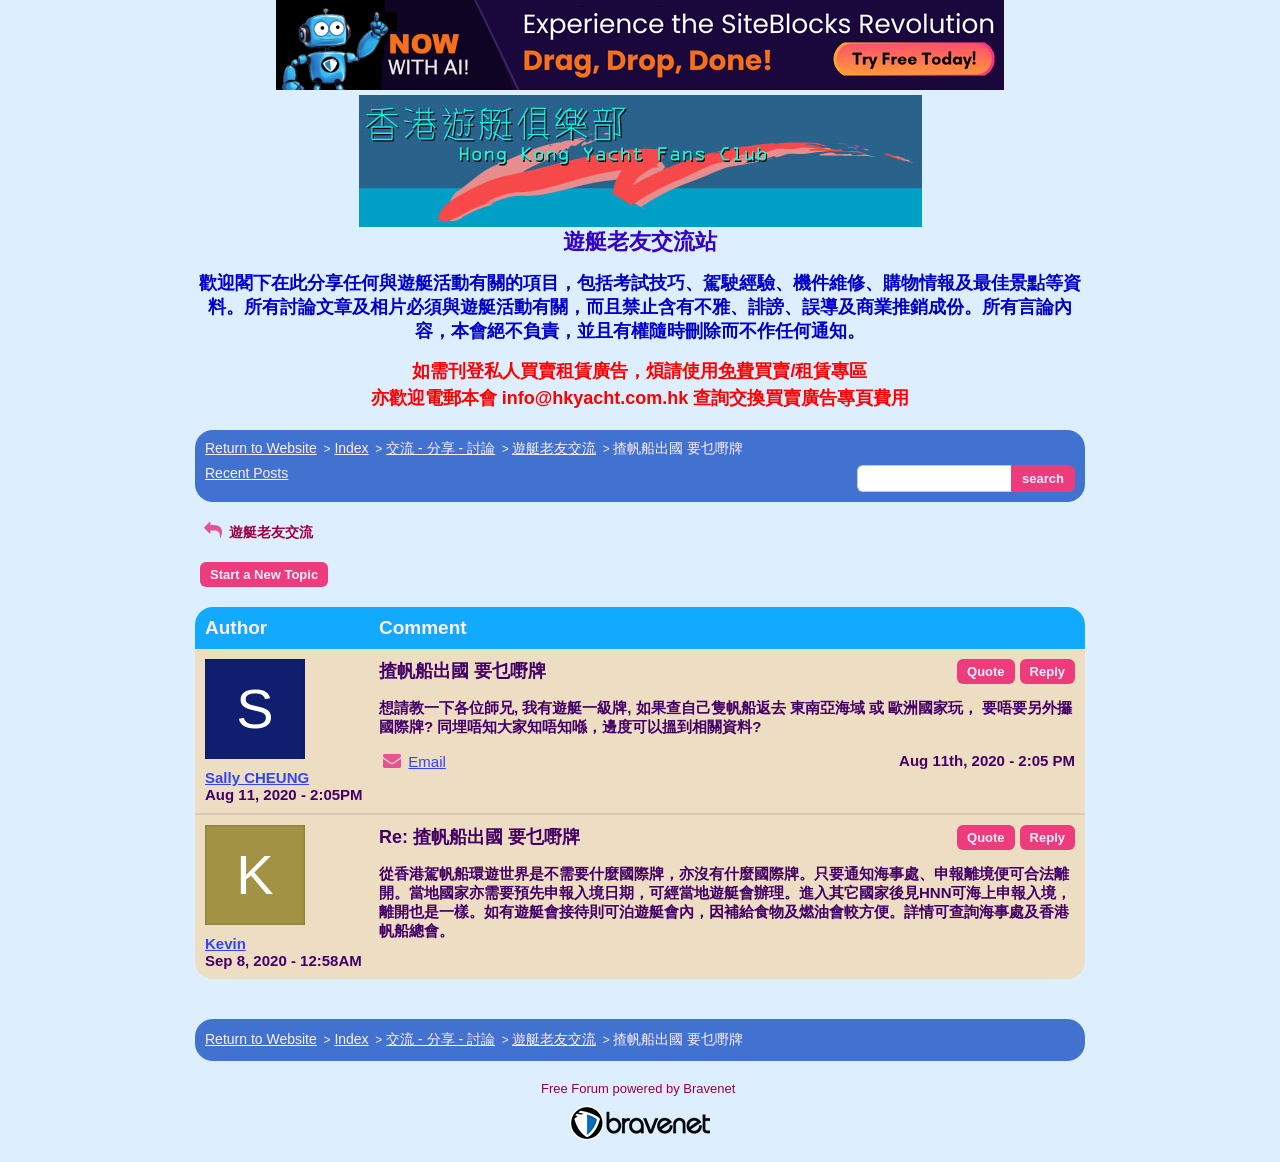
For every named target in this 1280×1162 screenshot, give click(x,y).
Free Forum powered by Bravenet (640, 1088)
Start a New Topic (264, 574)
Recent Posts (246, 473)
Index (351, 448)
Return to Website (261, 448)
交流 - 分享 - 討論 (440, 448)
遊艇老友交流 (554, 448)
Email (427, 761)
